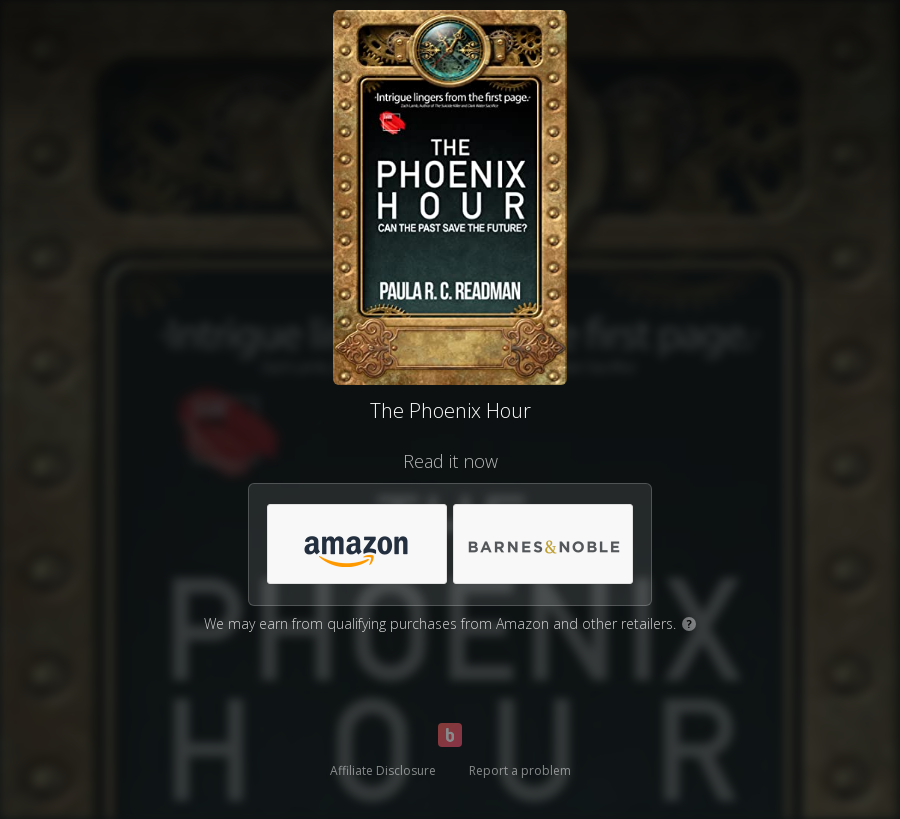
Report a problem (520, 770)
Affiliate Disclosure (383, 770)
